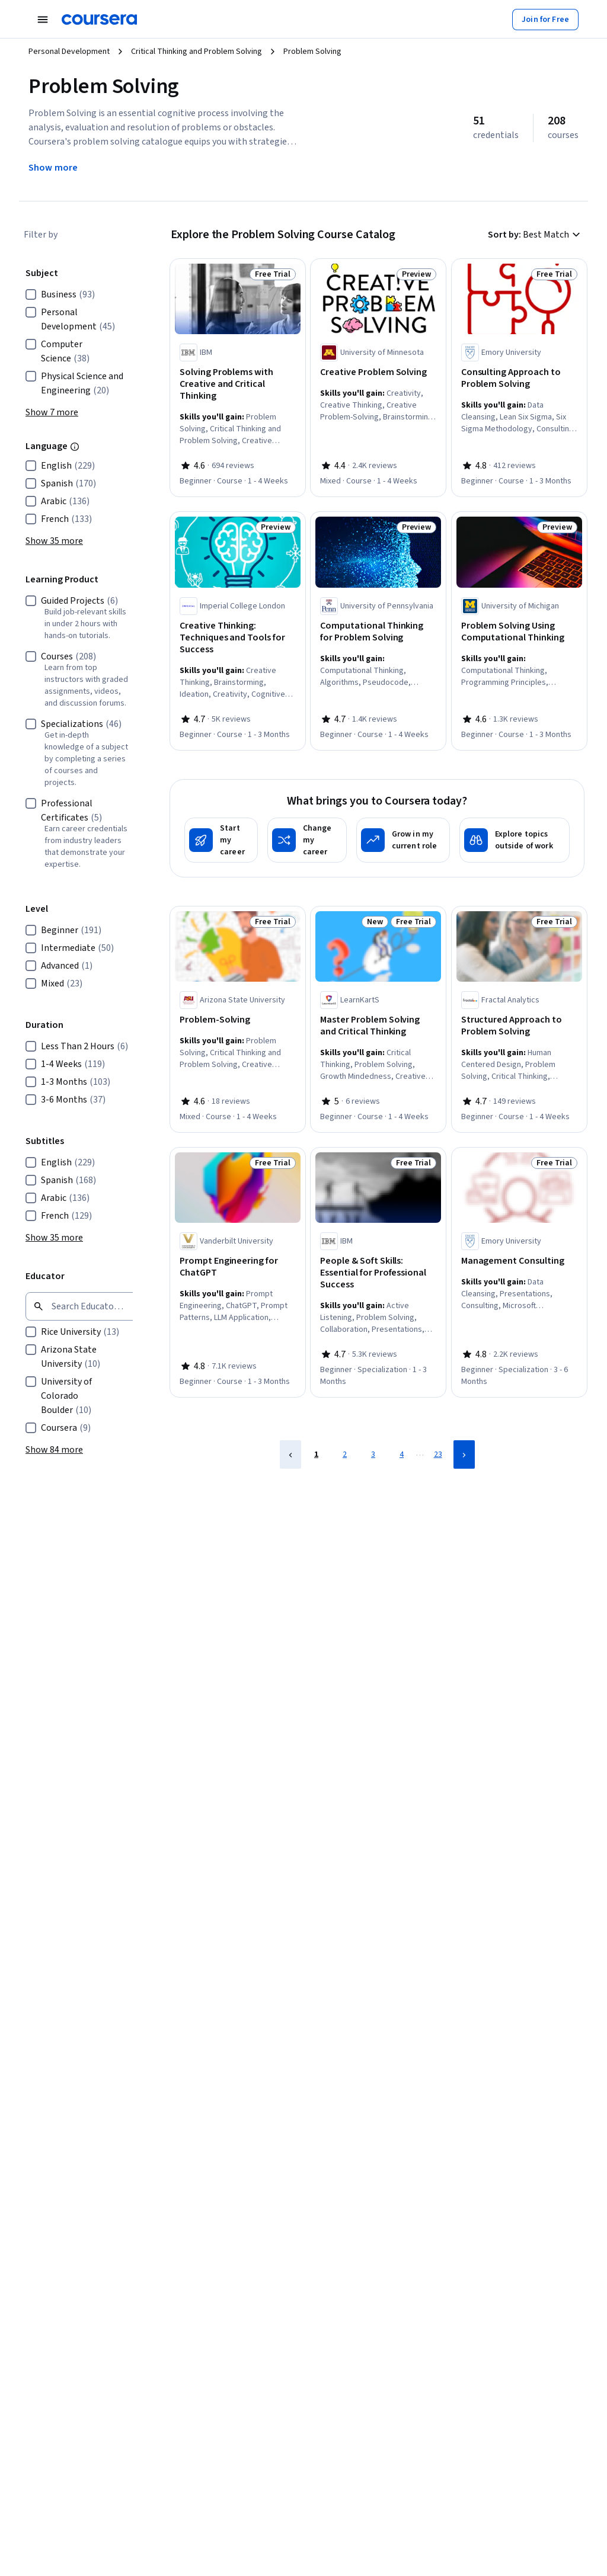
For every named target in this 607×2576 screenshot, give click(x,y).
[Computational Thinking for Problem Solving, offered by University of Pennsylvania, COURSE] (378, 631)
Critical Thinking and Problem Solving (196, 51)
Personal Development (69, 51)
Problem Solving (312, 51)
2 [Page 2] (345, 1454)
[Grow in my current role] (403, 840)
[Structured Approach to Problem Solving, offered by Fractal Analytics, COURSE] (519, 1025)
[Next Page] (464, 1454)
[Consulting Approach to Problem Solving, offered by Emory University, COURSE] (519, 378)
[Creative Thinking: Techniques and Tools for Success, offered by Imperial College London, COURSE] (238, 637)
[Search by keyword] (85, 1306)
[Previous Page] (290, 1454)
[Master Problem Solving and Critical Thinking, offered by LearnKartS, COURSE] (378, 1025)
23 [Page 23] (438, 1454)
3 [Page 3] (373, 1454)
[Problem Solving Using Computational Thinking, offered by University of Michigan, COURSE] (519, 631)
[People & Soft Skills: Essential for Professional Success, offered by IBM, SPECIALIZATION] (378, 1272)
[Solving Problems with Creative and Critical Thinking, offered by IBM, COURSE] (238, 384)
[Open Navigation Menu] (42, 19)
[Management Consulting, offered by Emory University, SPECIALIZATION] (519, 1261)
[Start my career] (221, 840)
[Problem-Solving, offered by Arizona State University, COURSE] (238, 1020)
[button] (51, 412)
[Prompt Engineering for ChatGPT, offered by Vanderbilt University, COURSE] (238, 1267)
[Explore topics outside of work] (514, 840)
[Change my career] (307, 840)
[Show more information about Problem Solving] (53, 167)
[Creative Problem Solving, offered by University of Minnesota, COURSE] (378, 372)
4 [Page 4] (402, 1454)
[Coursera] (99, 19)
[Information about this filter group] (75, 447)
